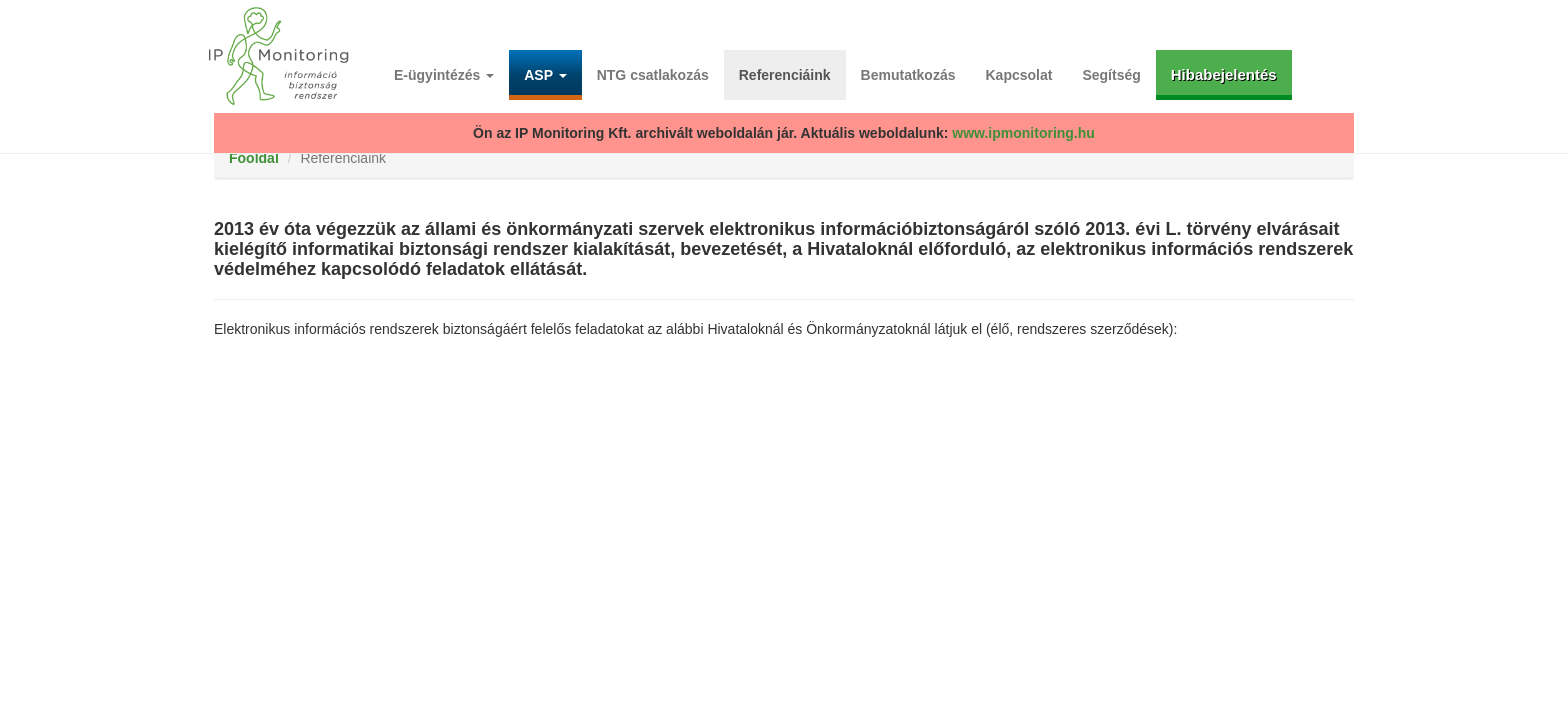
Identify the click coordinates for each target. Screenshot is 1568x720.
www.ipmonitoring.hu (1023, 133)
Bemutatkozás (908, 75)
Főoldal (254, 158)
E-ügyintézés (444, 75)
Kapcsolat (1019, 75)
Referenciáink (785, 75)
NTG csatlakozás (653, 75)
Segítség (1111, 75)
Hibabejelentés (1224, 74)
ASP (545, 75)
